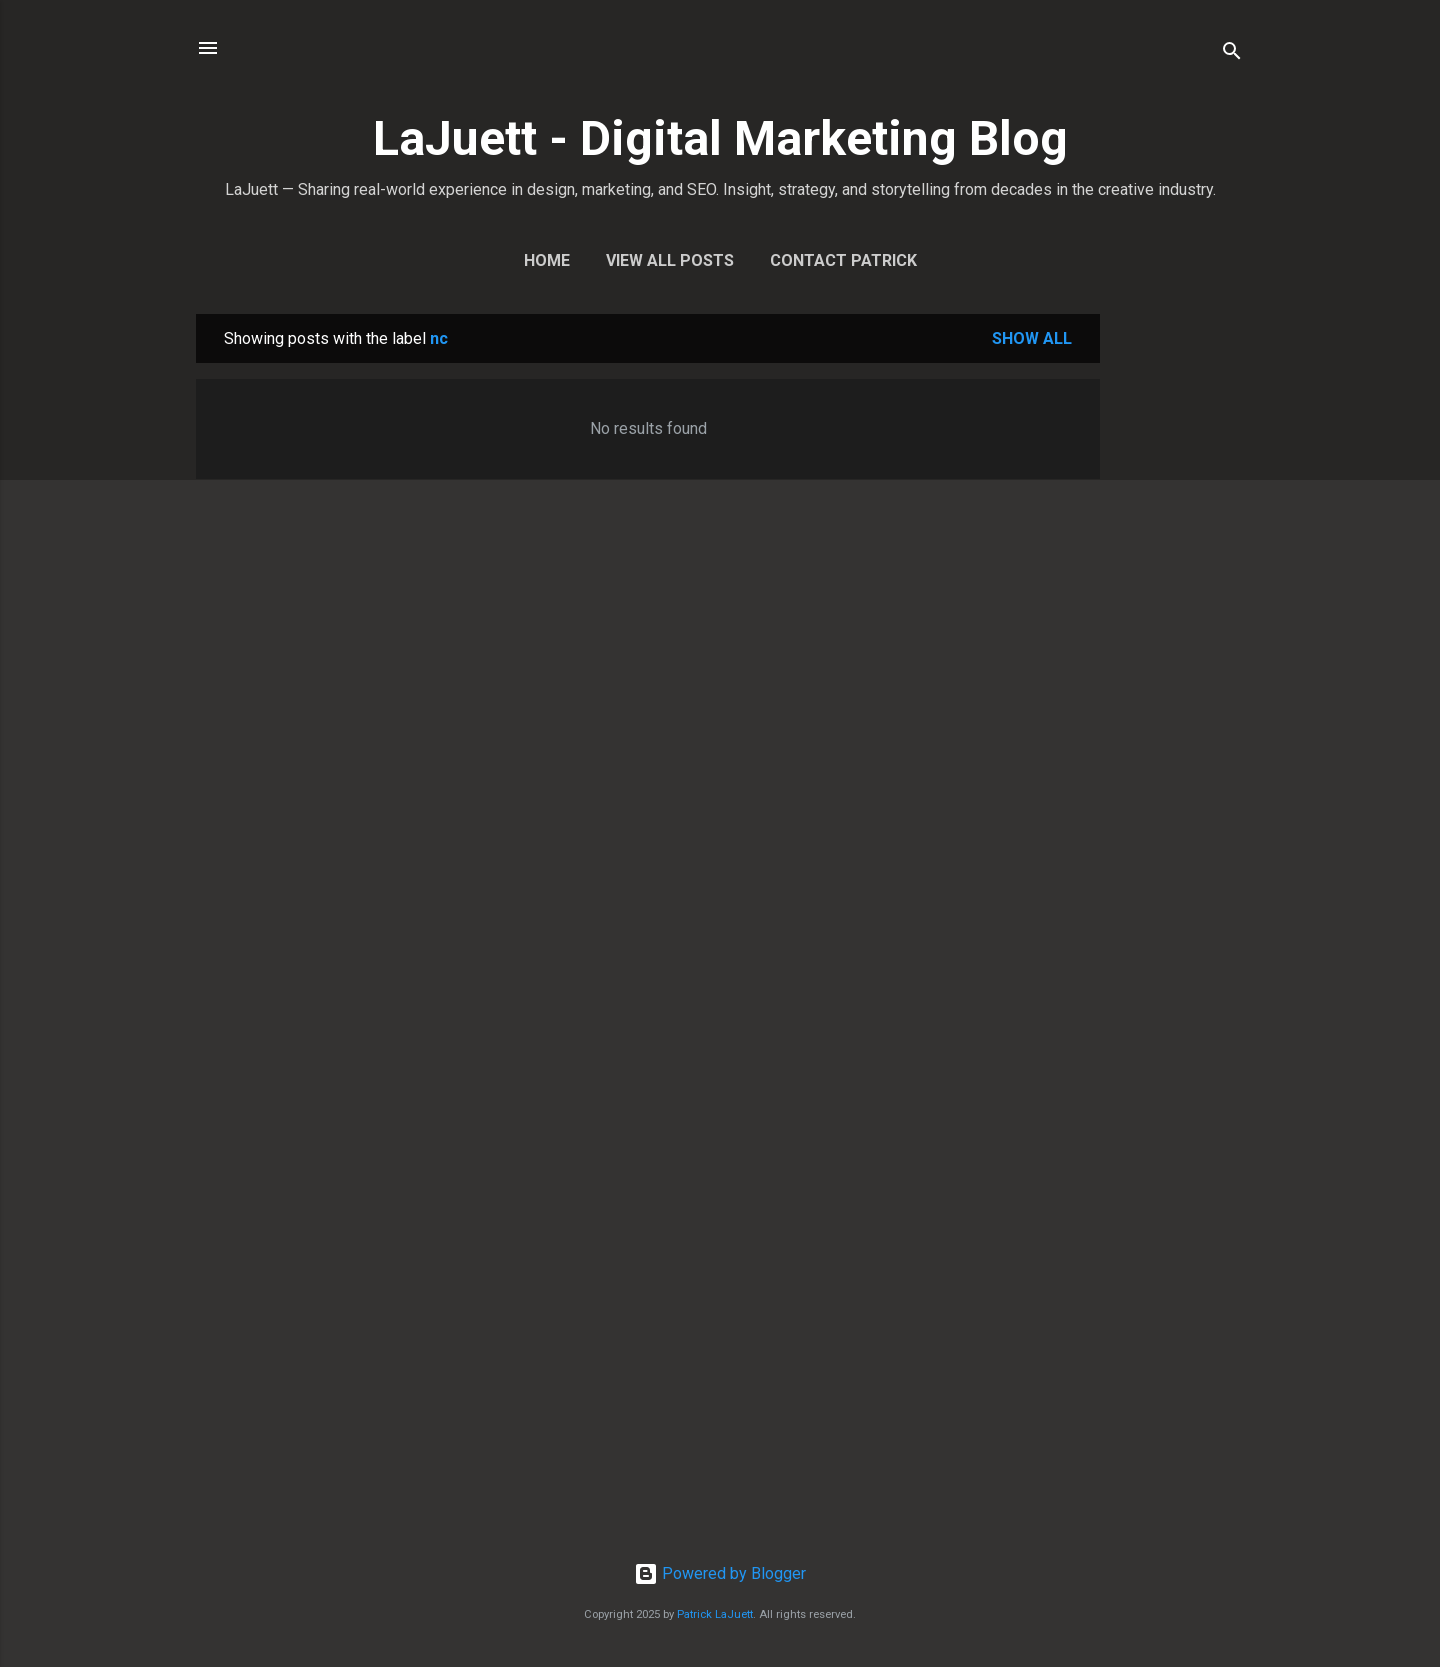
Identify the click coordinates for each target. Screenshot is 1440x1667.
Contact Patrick (843, 260)
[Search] (1232, 54)
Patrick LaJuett (715, 1614)
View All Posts (670, 260)
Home (547, 260)
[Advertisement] (1180, 614)
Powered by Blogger (720, 1573)
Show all (1032, 338)
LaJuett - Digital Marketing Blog (720, 138)
